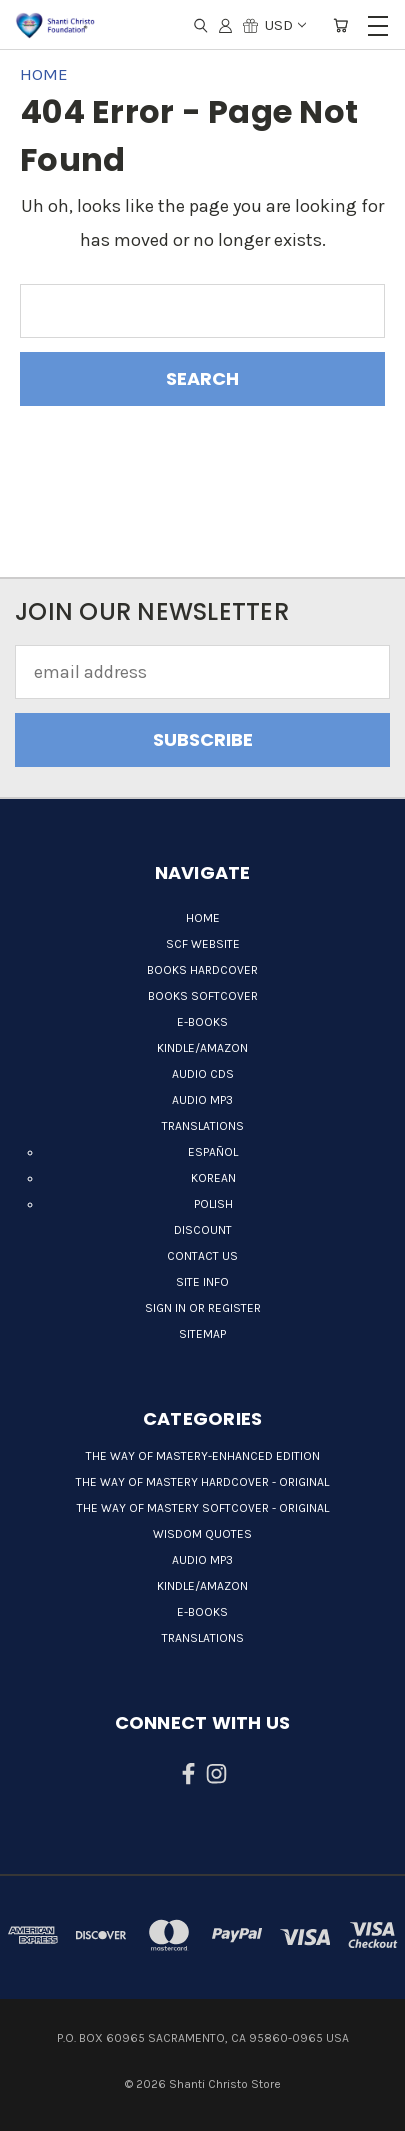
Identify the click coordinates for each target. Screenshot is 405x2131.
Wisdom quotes (202, 1534)
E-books (202, 1022)
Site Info (202, 1282)
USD (284, 25)
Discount (203, 1230)
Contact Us (202, 1256)
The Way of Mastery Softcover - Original (203, 1508)
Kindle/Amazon (202, 1048)
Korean (213, 1178)
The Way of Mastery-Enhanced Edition (203, 1456)
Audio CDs (203, 1074)
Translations (203, 1126)
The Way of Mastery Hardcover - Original (202, 1482)
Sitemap (202, 1334)
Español (213, 1152)
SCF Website (203, 944)
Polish (213, 1204)
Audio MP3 (202, 1100)
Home (203, 918)
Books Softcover (203, 996)
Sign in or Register (203, 1308)
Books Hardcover (202, 970)
